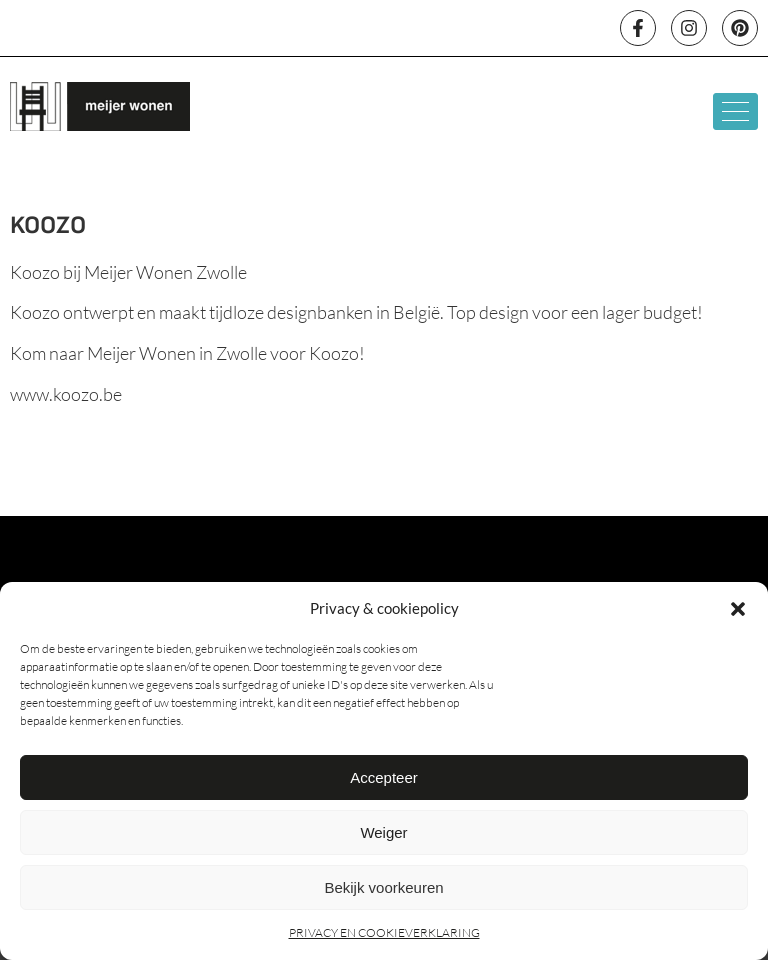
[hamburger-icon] (735, 111)
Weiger (383, 832)
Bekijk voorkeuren (383, 887)
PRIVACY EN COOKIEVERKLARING (384, 932)
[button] (738, 609)
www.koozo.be (66, 394)
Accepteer (384, 777)
